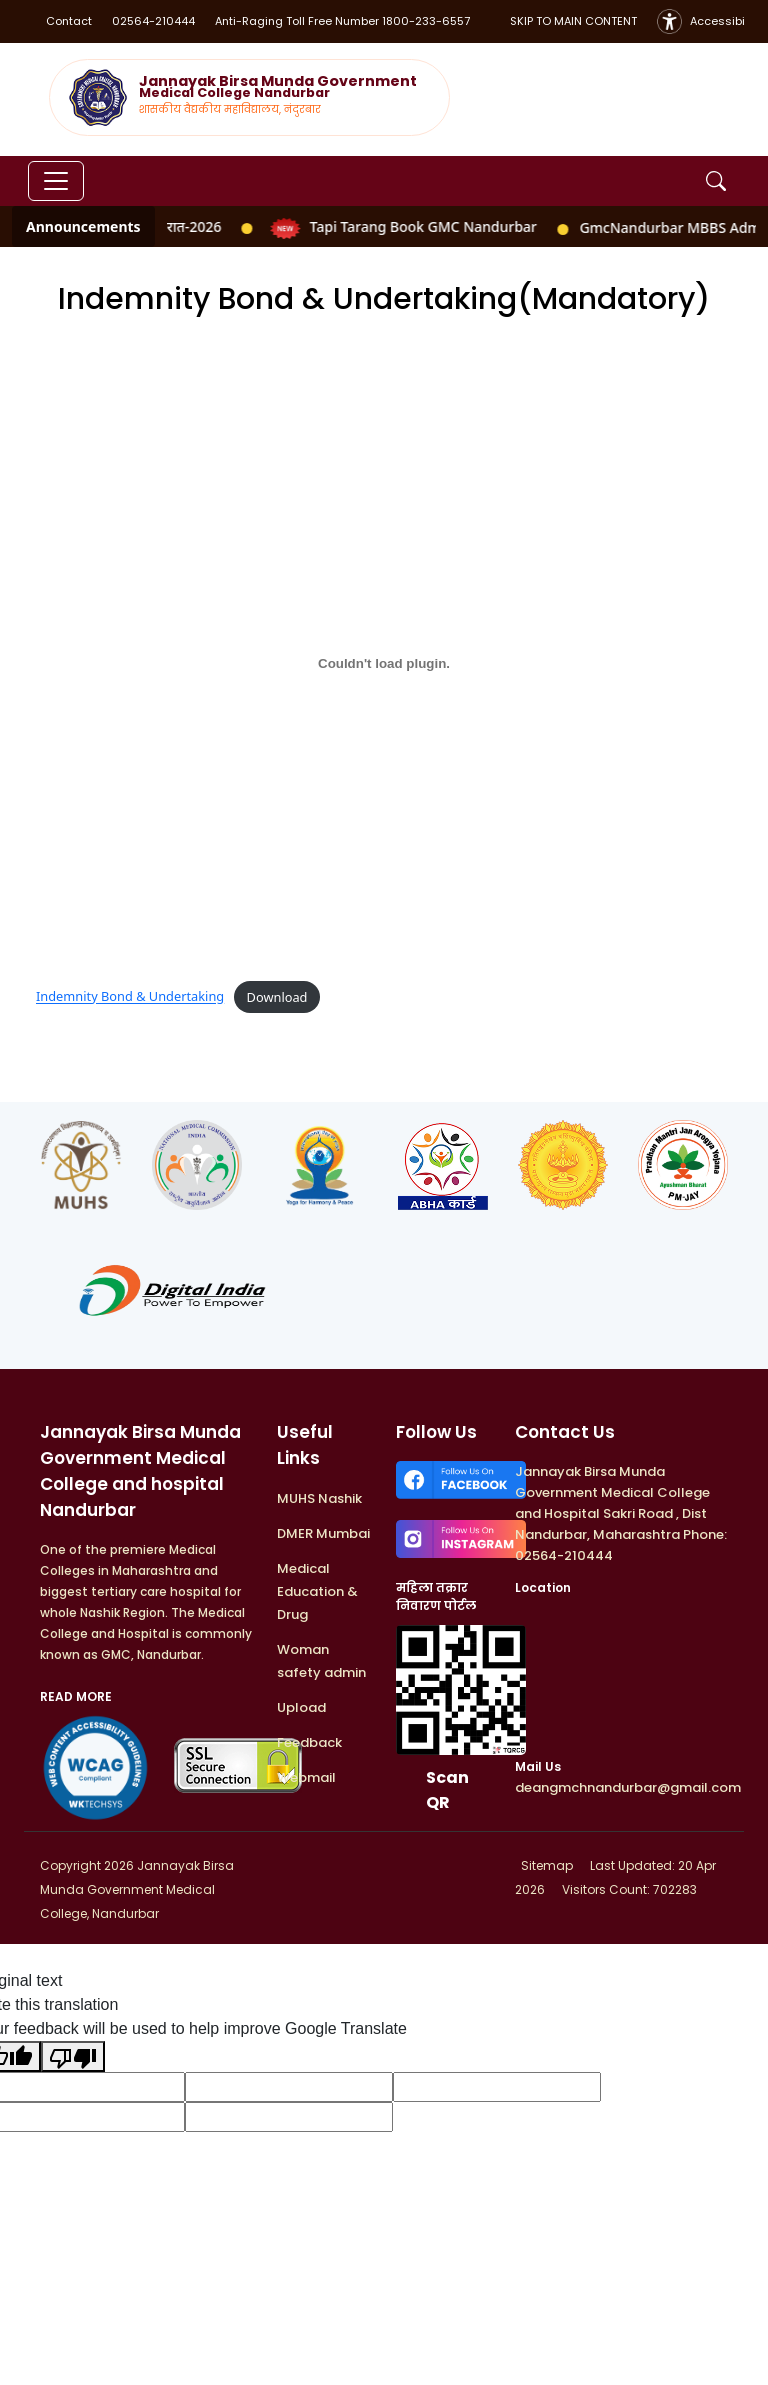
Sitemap (545, 1865)
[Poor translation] (73, 2056)
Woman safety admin (321, 1661)
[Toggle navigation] (56, 181)
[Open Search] (716, 181)
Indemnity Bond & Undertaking (130, 997)
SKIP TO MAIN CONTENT (573, 21)
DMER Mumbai (323, 1533)
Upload (301, 1707)
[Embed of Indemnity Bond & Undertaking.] (384, 663)
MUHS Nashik (319, 1498)
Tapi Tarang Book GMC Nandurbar (400, 226)
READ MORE (76, 1696)
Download (277, 997)
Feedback (309, 1742)
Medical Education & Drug (317, 1591)
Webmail (306, 1777)
